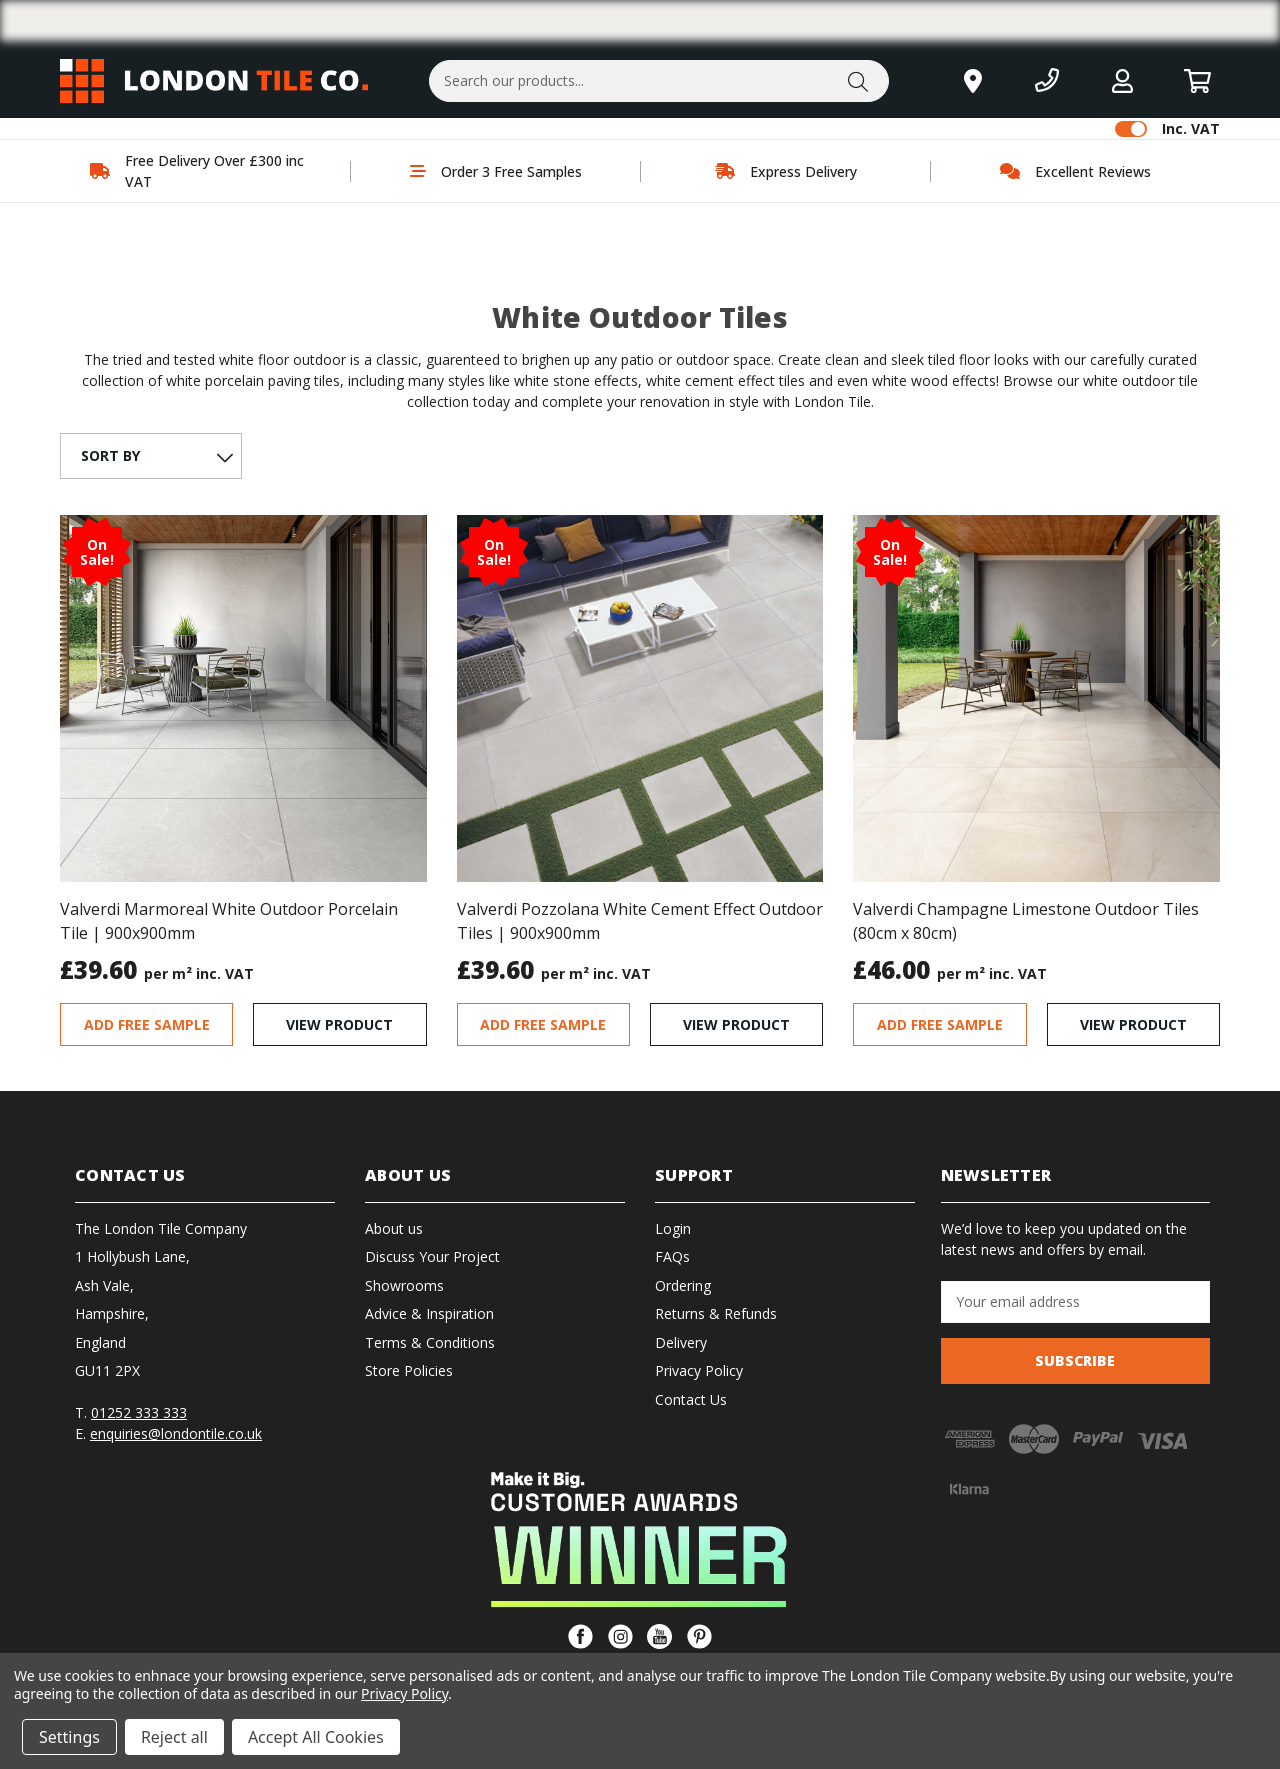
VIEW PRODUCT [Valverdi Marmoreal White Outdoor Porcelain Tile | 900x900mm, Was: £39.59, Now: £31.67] (339, 1024)
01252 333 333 (139, 1412)
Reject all (174, 1737)
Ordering (683, 1285)
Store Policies (409, 1370)
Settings (69, 1737)
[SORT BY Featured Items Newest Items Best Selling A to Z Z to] (151, 456)
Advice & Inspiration (429, 1313)
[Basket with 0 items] (1197, 80)
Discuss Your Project (432, 1256)
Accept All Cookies (316, 1737)
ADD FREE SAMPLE (147, 1024)
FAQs (672, 1256)
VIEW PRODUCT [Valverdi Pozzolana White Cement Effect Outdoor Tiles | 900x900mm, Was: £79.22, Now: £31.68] (736, 1024)
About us (394, 1228)
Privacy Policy (699, 1370)
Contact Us (691, 1399)
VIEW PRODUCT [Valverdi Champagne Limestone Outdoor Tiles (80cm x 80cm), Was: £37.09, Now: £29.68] (1133, 1024)
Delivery (681, 1342)
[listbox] (149, 456)
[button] (640, 1539)
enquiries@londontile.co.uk (176, 1433)
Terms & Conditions (430, 1342)
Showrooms (404, 1285)
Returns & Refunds (716, 1313)
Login (673, 1228)
